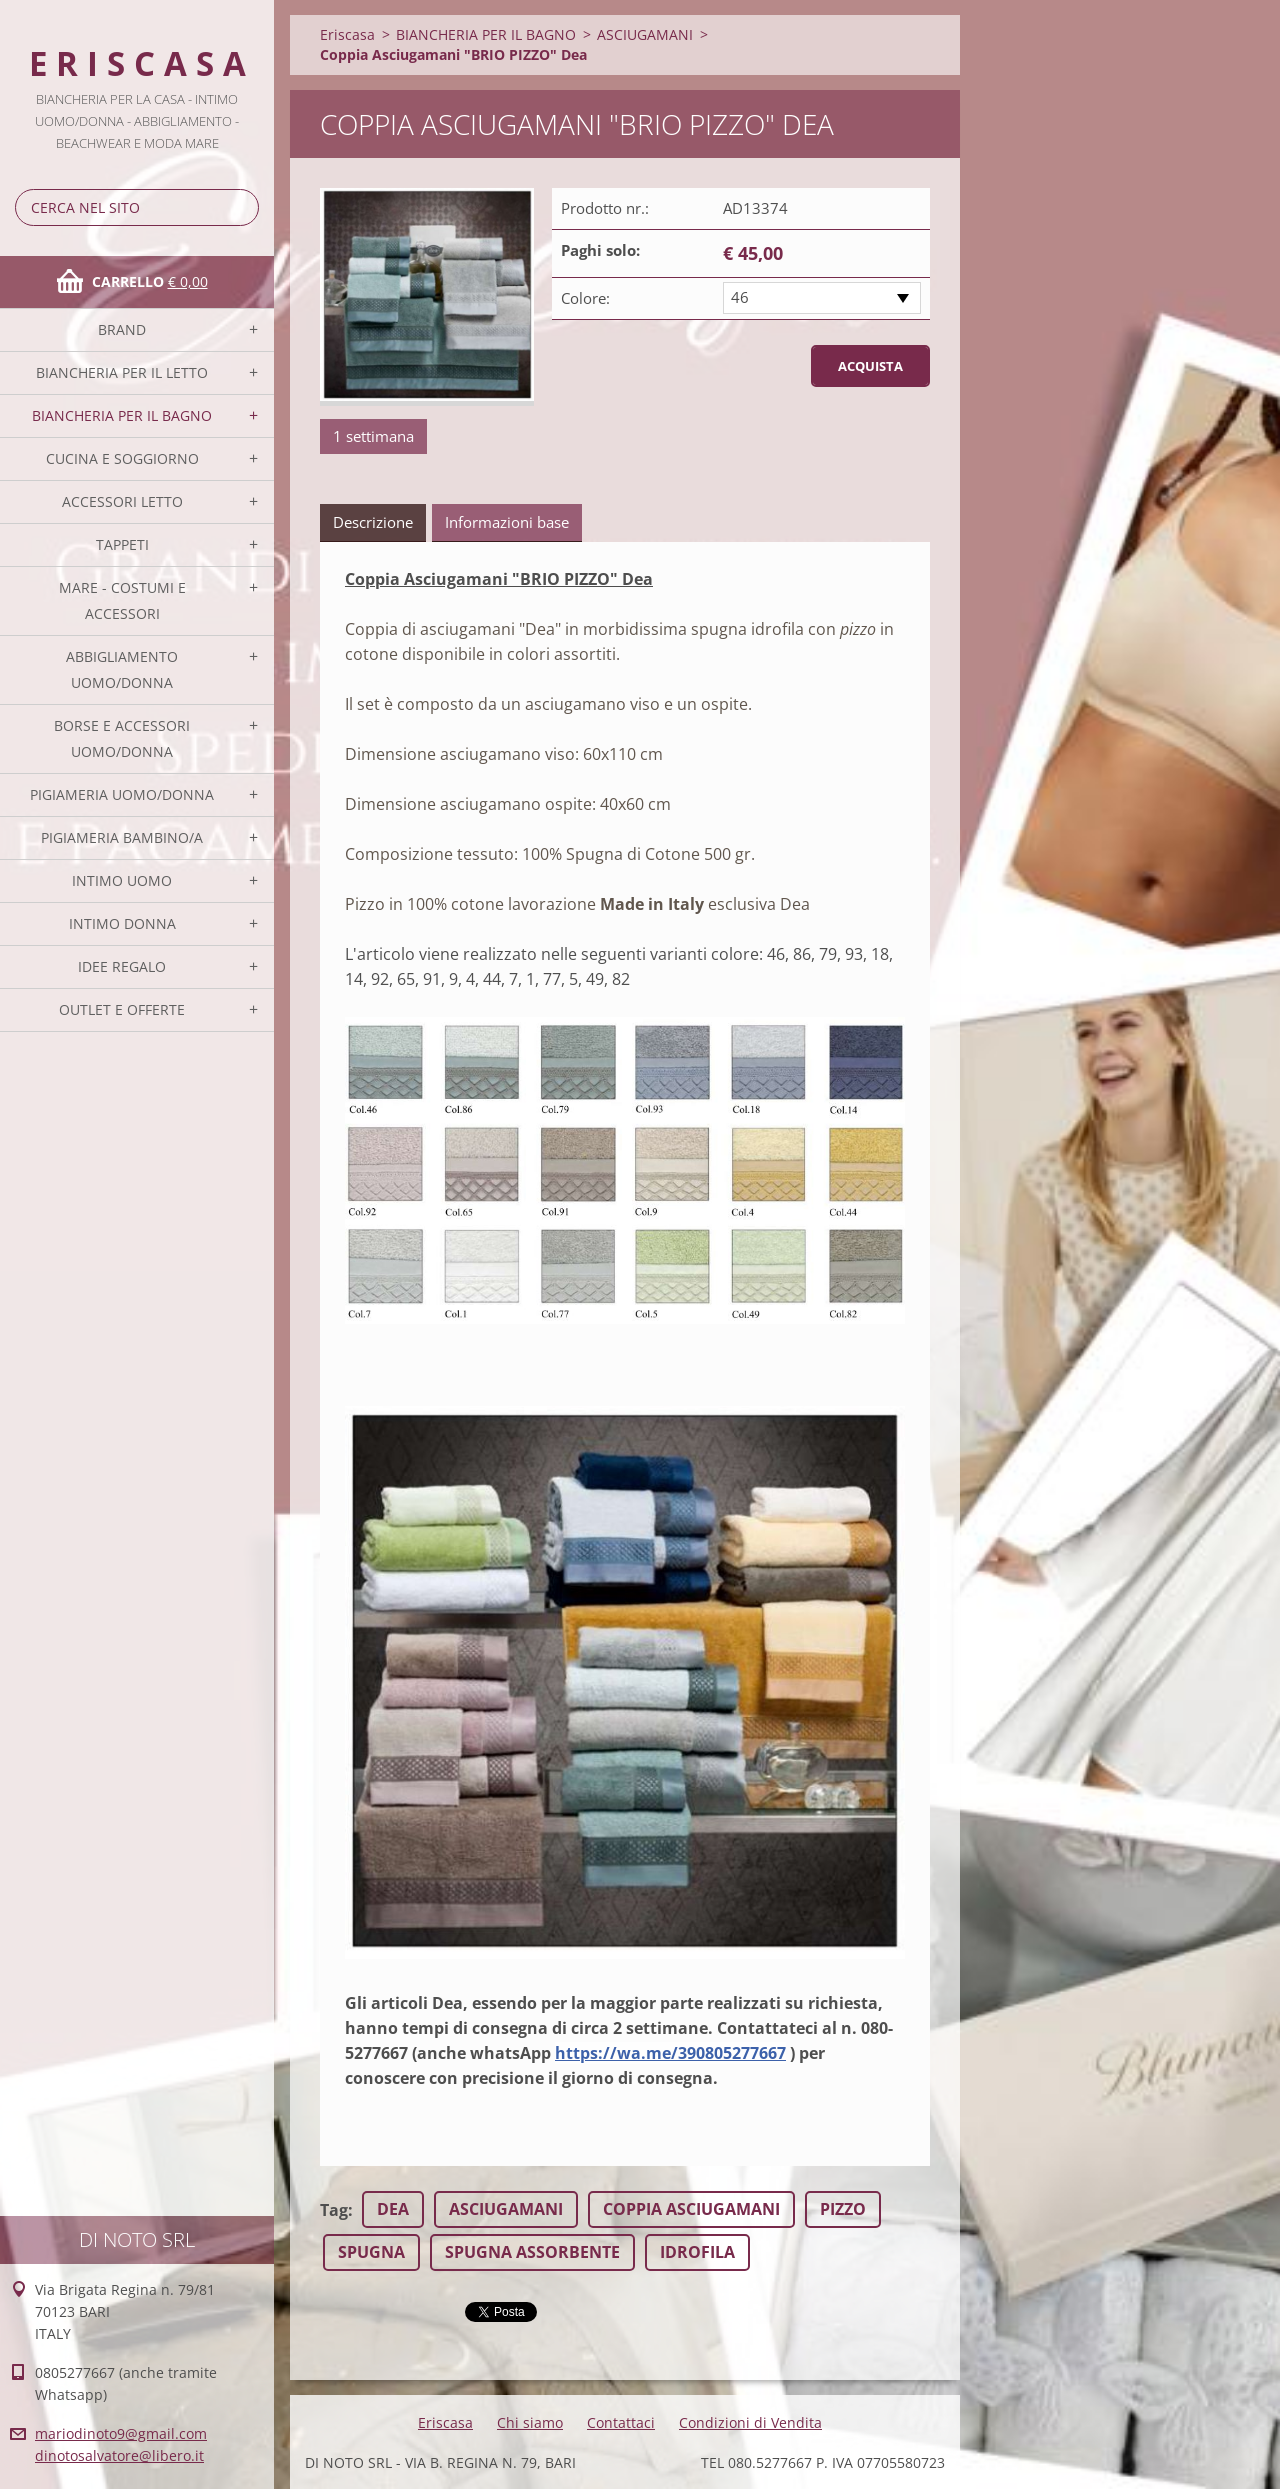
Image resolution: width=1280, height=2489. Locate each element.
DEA (393, 2209)
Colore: (585, 298)
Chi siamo (530, 2422)
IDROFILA (697, 2252)
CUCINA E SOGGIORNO (122, 458)
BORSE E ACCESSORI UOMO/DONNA (122, 738)
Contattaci (621, 2422)
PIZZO (843, 2209)
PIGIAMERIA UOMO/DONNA (122, 794)
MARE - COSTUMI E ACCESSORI (122, 600)
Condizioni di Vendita (750, 2422)
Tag (334, 2210)
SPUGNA (371, 2252)
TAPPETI (122, 544)
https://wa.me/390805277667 (670, 2053)
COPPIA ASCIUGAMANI (691, 2209)
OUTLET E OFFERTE (122, 1009)
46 (740, 297)
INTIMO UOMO (122, 880)
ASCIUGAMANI (645, 34)
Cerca (240, 207)
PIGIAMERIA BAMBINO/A (122, 837)
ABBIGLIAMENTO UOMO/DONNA (122, 669)
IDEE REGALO (122, 966)
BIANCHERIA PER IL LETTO (122, 372)
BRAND (122, 329)
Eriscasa (347, 34)
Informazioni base (507, 522)
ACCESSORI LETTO (122, 501)
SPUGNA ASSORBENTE (532, 2252)
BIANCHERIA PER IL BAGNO (122, 415)
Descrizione (373, 522)
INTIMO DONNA (122, 923)
